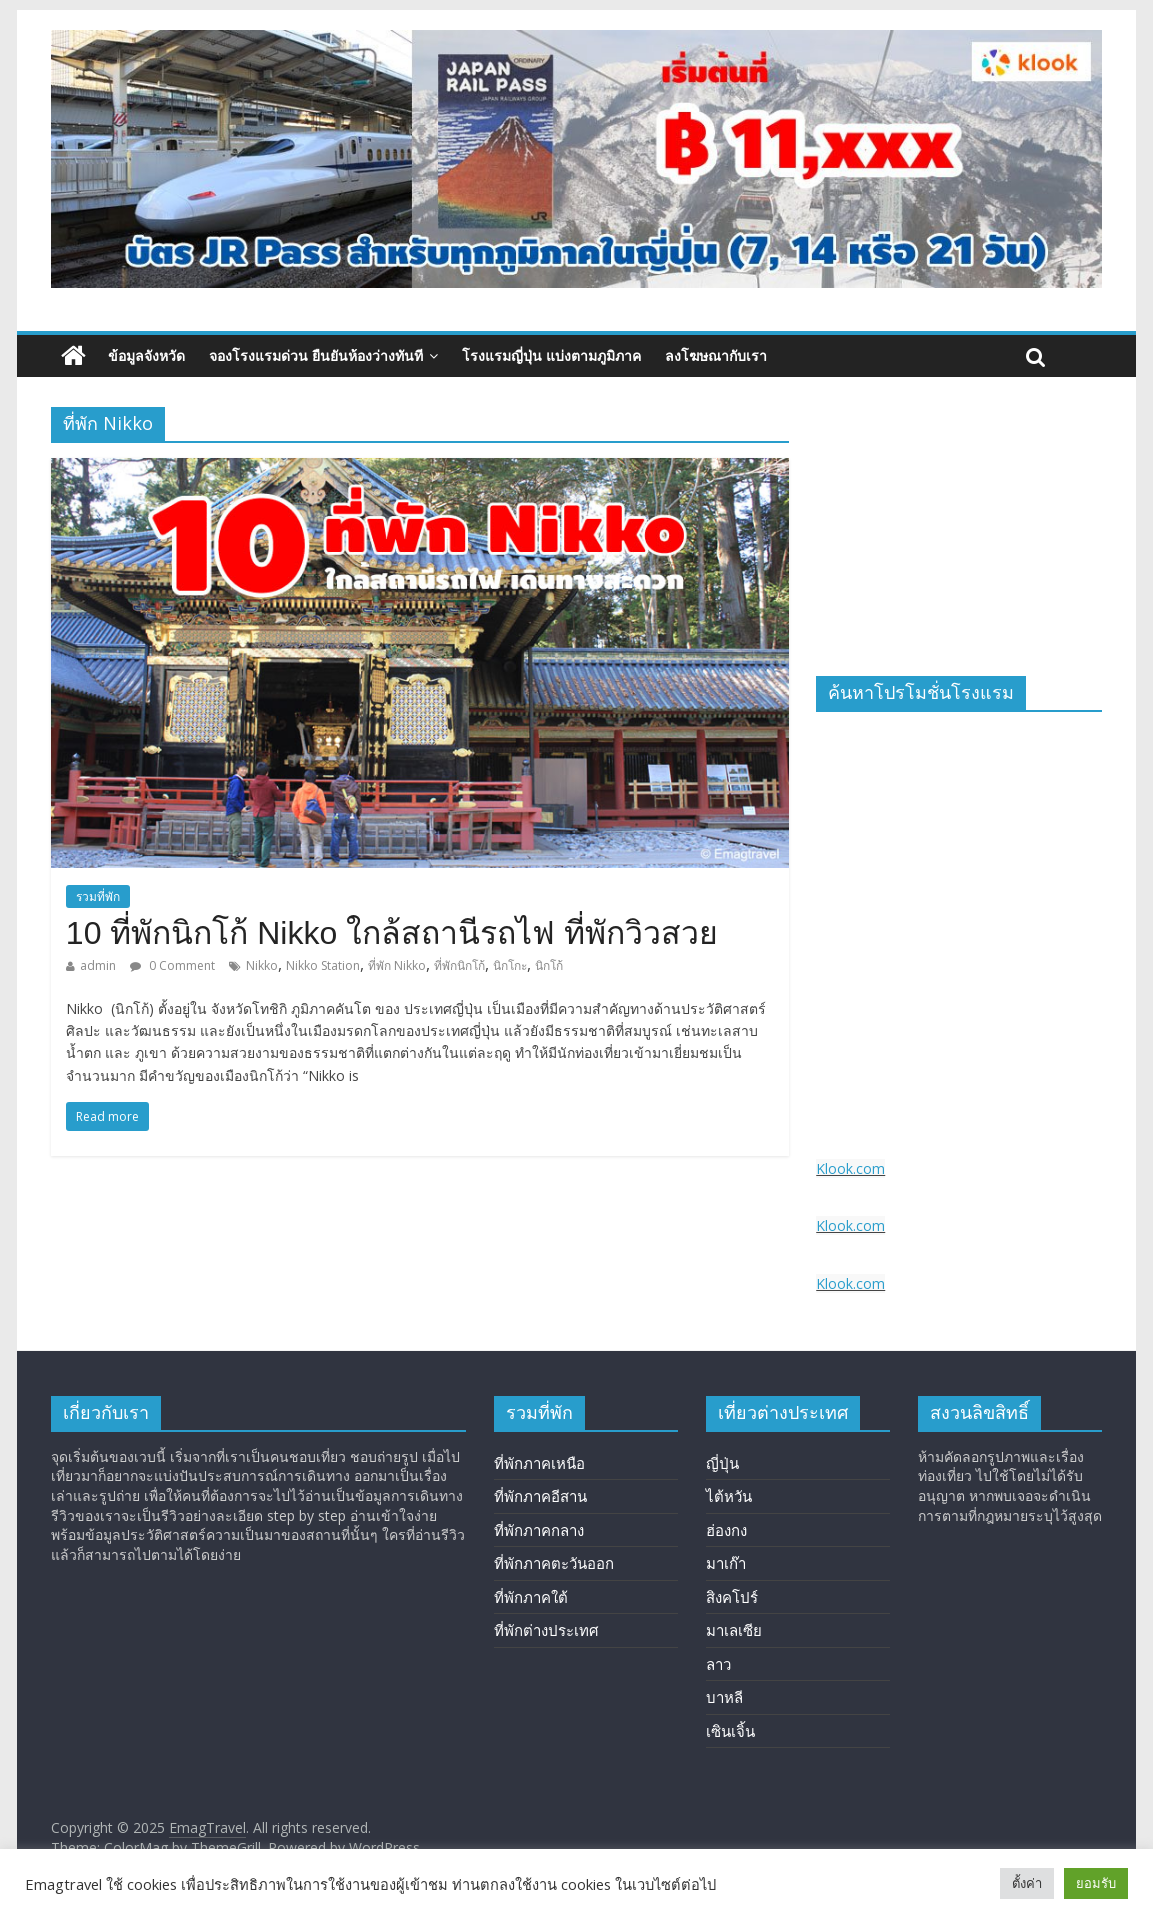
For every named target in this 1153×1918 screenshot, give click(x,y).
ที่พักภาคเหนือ (539, 1463)
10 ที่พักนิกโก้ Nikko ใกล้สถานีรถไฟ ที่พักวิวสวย (392, 933)
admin (98, 965)
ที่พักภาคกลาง (539, 1530)
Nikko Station (323, 965)
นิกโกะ (510, 965)
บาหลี (724, 1697)
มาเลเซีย (734, 1630)
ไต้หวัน (729, 1496)
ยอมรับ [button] (1096, 1883)
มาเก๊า (726, 1563)
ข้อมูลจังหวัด (146, 355)
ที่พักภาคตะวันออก (554, 1563)
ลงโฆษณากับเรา (716, 355)
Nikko (262, 965)
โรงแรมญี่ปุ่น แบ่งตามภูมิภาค (551, 355)
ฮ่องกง (726, 1530)
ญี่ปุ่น (722, 1463)
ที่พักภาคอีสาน (540, 1496)
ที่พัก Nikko (397, 965)
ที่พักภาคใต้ (531, 1597)
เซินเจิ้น (730, 1731)
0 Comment (172, 965)
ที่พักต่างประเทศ (546, 1630)
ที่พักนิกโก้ (459, 965)
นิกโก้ (549, 965)
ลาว (718, 1664)
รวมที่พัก (98, 896)
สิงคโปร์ (732, 1597)
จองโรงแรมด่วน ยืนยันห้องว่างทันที (316, 355)
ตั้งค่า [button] (1027, 1883)
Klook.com (850, 1168)
